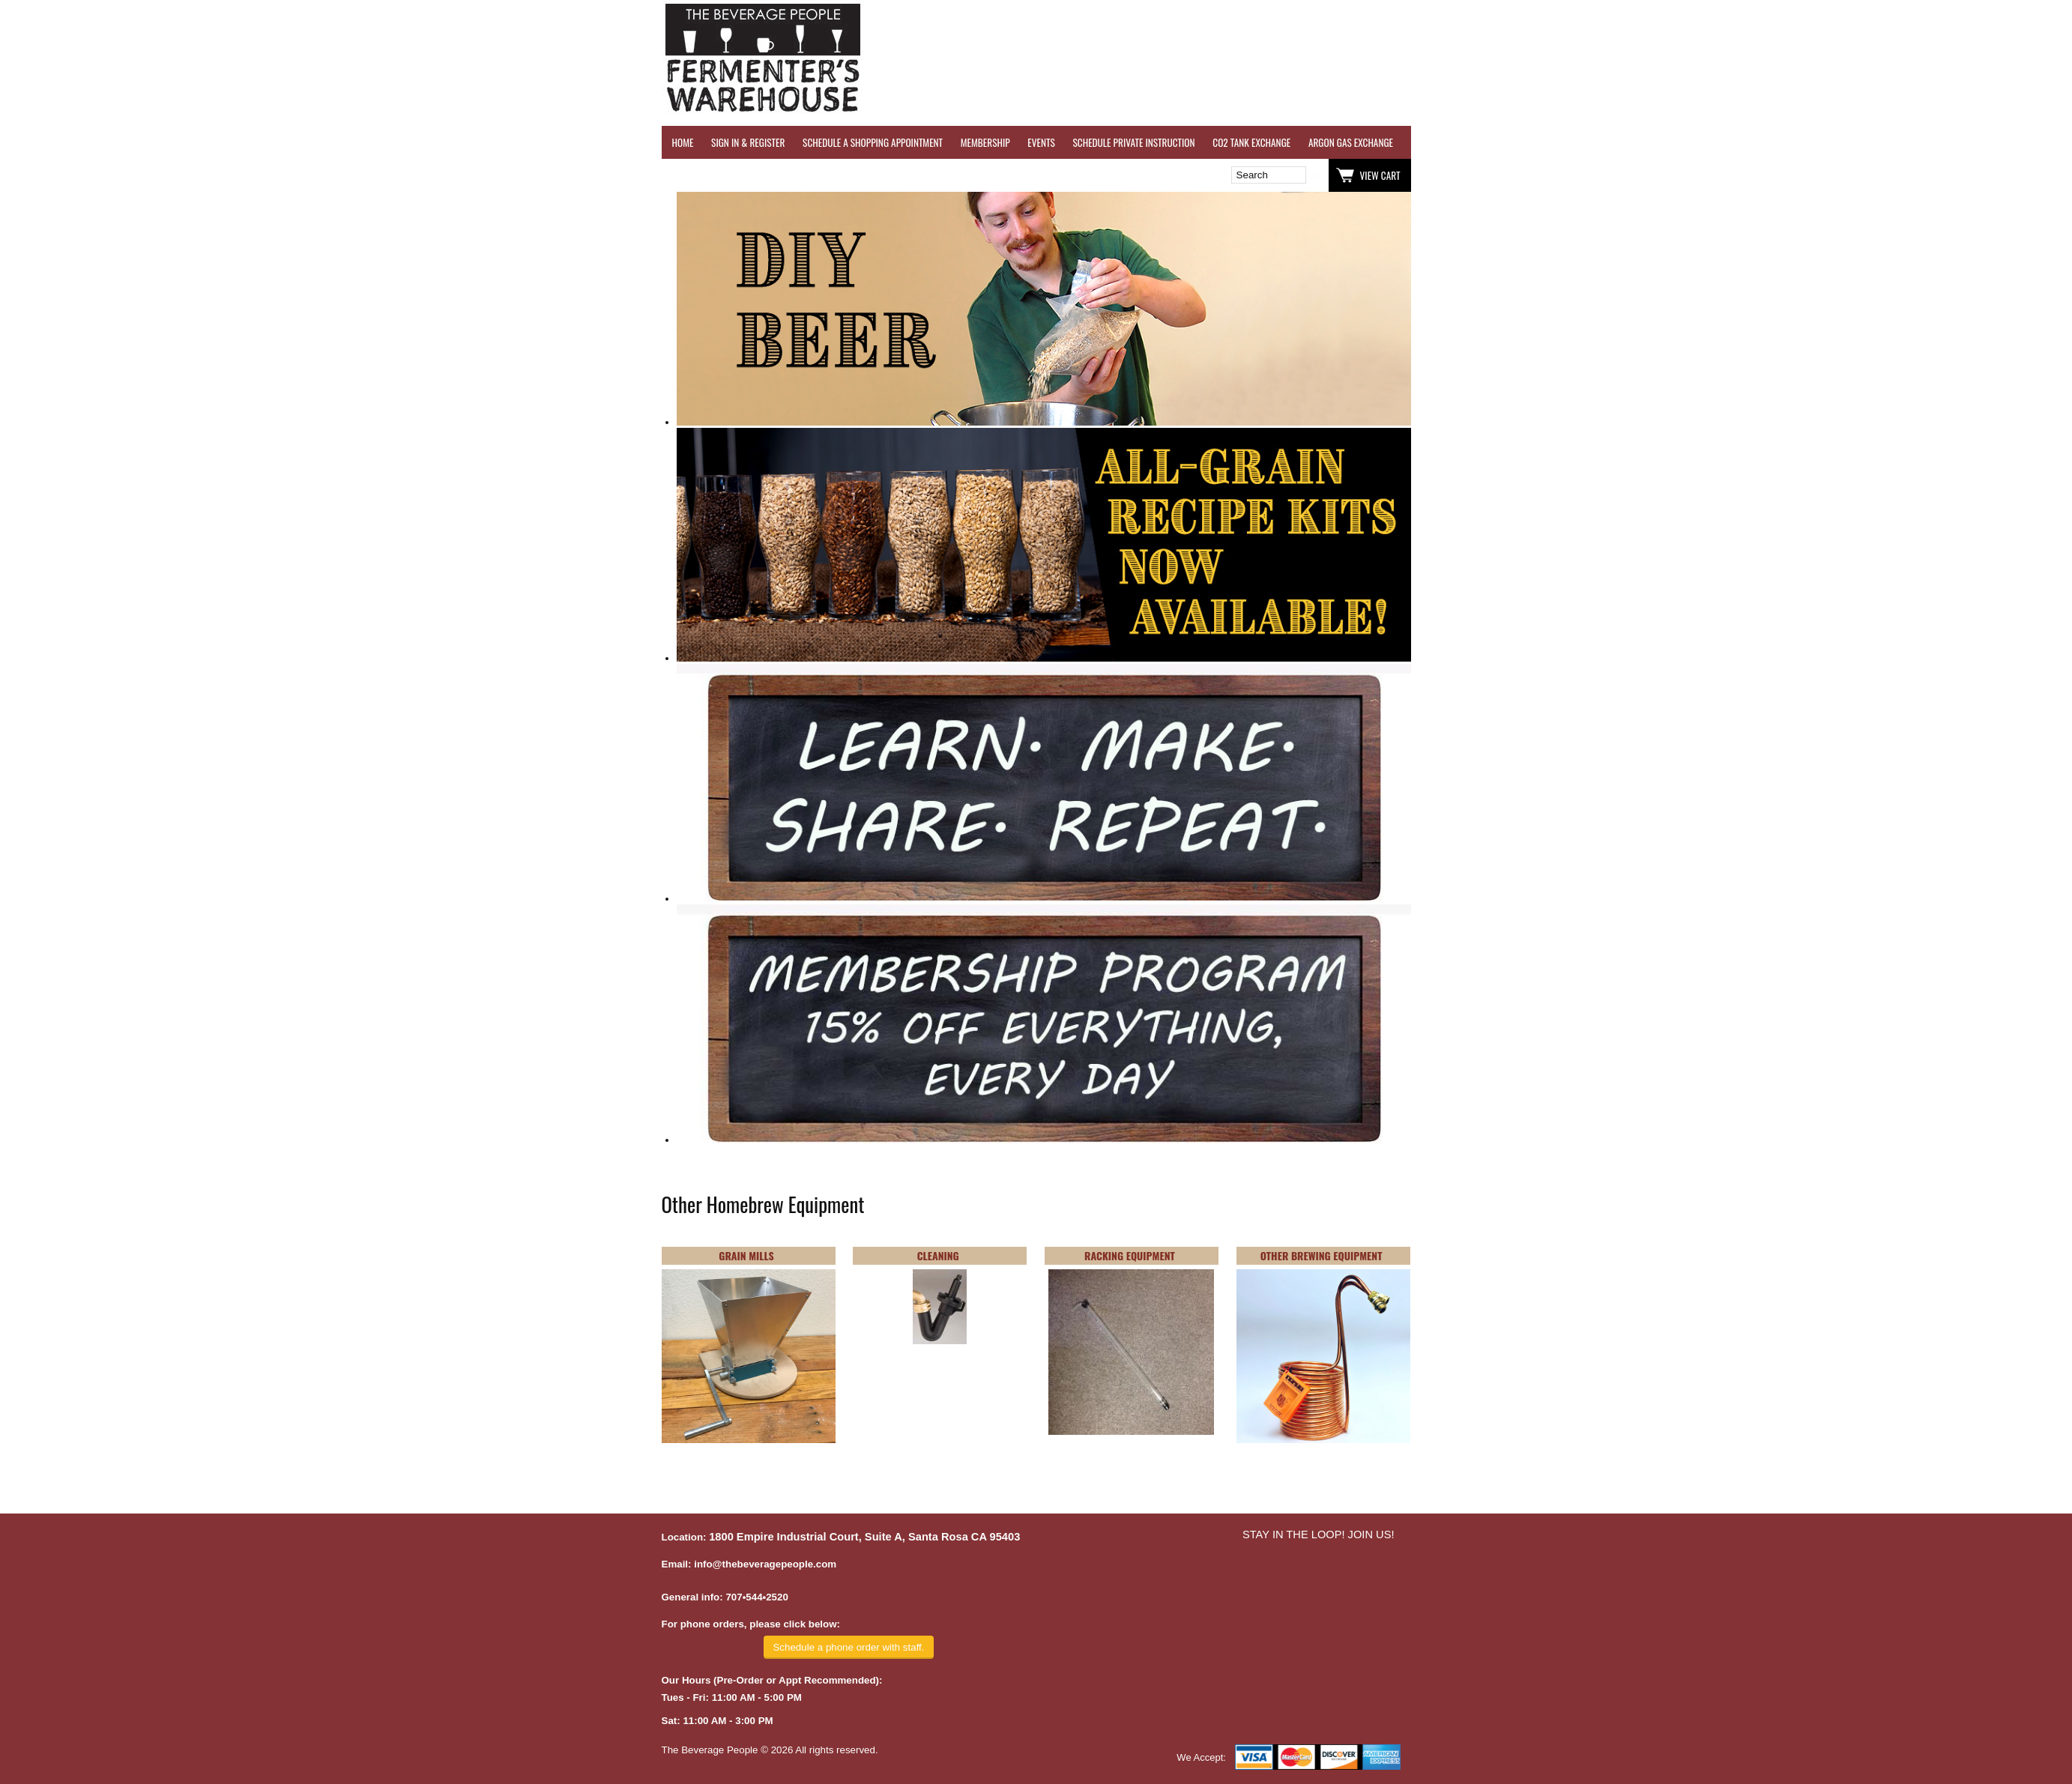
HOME (683, 142)
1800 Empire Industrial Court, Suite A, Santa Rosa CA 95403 (864, 1537)
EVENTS (1040, 142)
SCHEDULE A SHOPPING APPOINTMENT (873, 142)
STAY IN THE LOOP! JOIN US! (1318, 1534)
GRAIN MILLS (746, 1255)
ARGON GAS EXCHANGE (1350, 142)
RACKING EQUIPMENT (1129, 1255)
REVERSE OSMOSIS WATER (1565, 142)
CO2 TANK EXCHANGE (1251, 142)
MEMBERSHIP (985, 142)
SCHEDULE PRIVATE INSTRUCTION (1133, 142)
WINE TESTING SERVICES (1455, 142)
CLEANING (938, 1255)
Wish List (790, 175)
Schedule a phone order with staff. (848, 1647)
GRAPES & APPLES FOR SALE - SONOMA (1841, 142)
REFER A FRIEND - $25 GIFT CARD (1692, 142)
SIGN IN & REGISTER (748, 142)
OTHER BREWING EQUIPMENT (1321, 1255)
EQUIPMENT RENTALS (1969, 142)
